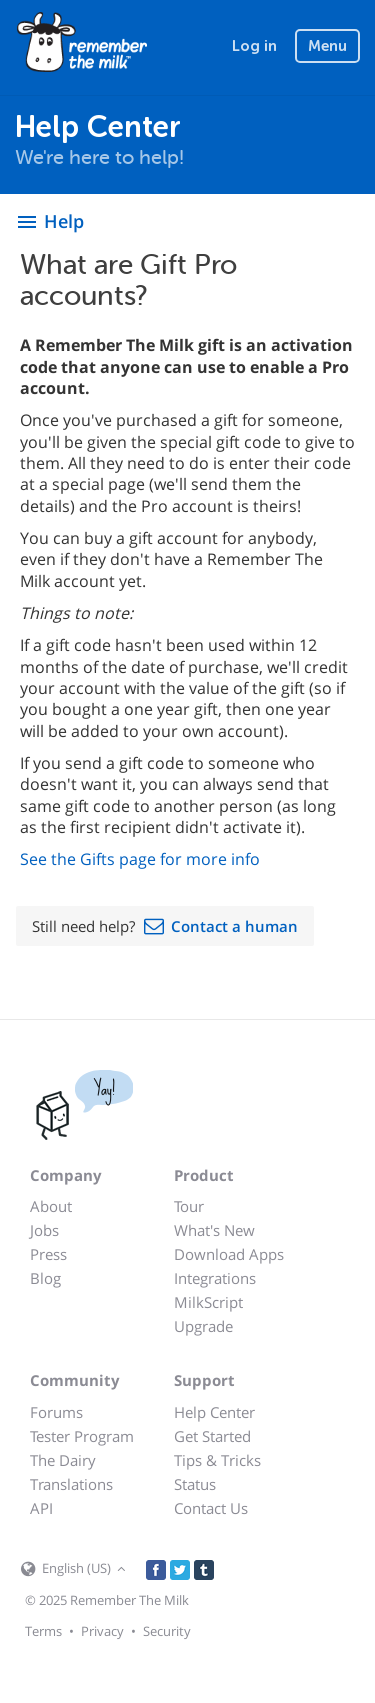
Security (167, 1631)
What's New (214, 1230)
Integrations (215, 1278)
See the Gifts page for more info (140, 859)
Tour (189, 1206)
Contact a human (234, 926)
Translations (71, 1484)
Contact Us (211, 1508)
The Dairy (63, 1460)
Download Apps (229, 1254)
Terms (43, 1631)
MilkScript (208, 1302)
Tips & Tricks (217, 1460)
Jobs (44, 1230)
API (41, 1508)
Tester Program (82, 1436)
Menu (327, 46)
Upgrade (203, 1326)
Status (195, 1484)
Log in (254, 46)
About (51, 1206)
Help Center (214, 1412)
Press (48, 1254)
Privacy (102, 1631)
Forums (56, 1412)
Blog (45, 1278)
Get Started (212, 1436)
